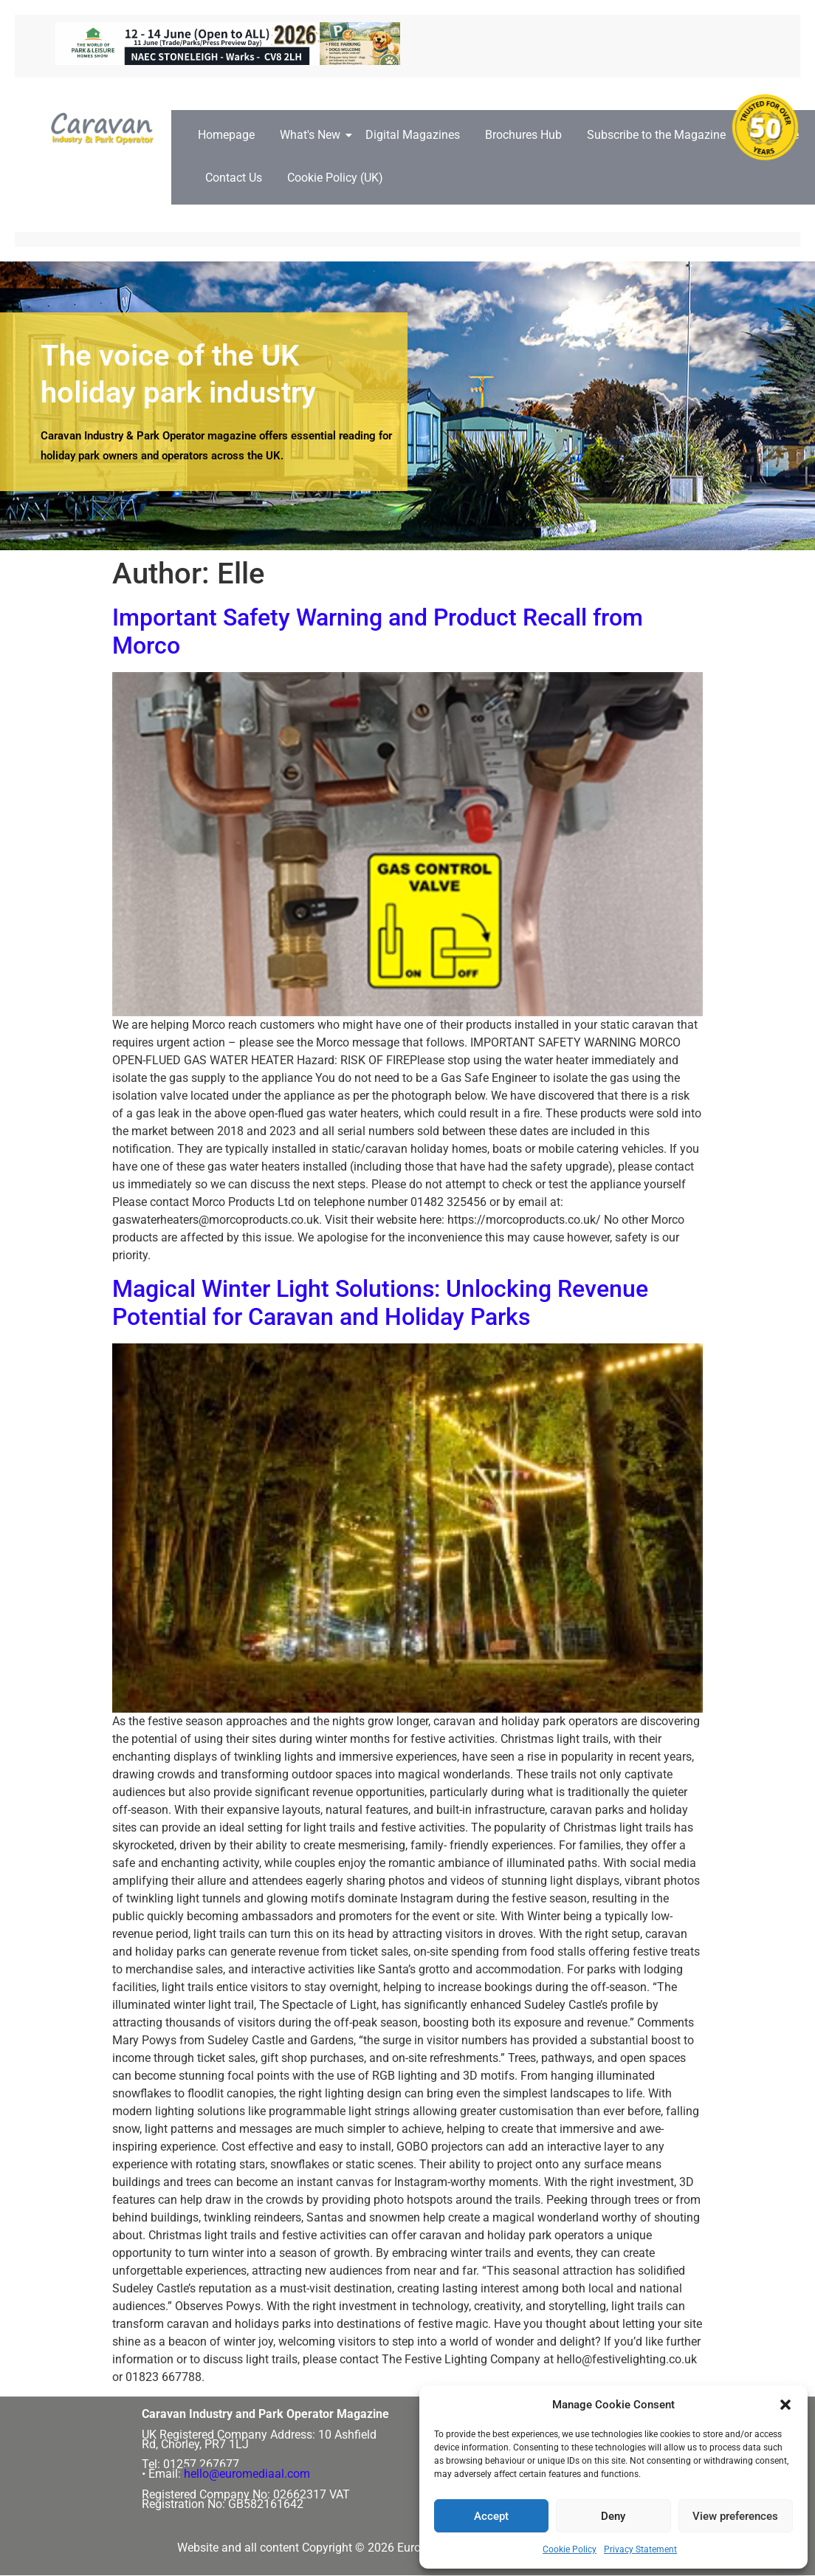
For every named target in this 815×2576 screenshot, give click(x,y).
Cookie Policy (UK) (335, 178)
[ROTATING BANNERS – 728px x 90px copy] (227, 61)
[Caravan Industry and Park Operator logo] (105, 129)
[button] (785, 2404)
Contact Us (233, 178)
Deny (613, 2516)
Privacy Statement (640, 2549)
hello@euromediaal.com (247, 2474)
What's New (312, 135)
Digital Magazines (412, 135)
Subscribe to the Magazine (656, 135)
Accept (491, 2516)
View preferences (735, 2516)
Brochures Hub (523, 135)
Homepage (226, 135)
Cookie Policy (569, 2549)
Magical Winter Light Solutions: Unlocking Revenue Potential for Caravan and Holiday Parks (380, 1303)
